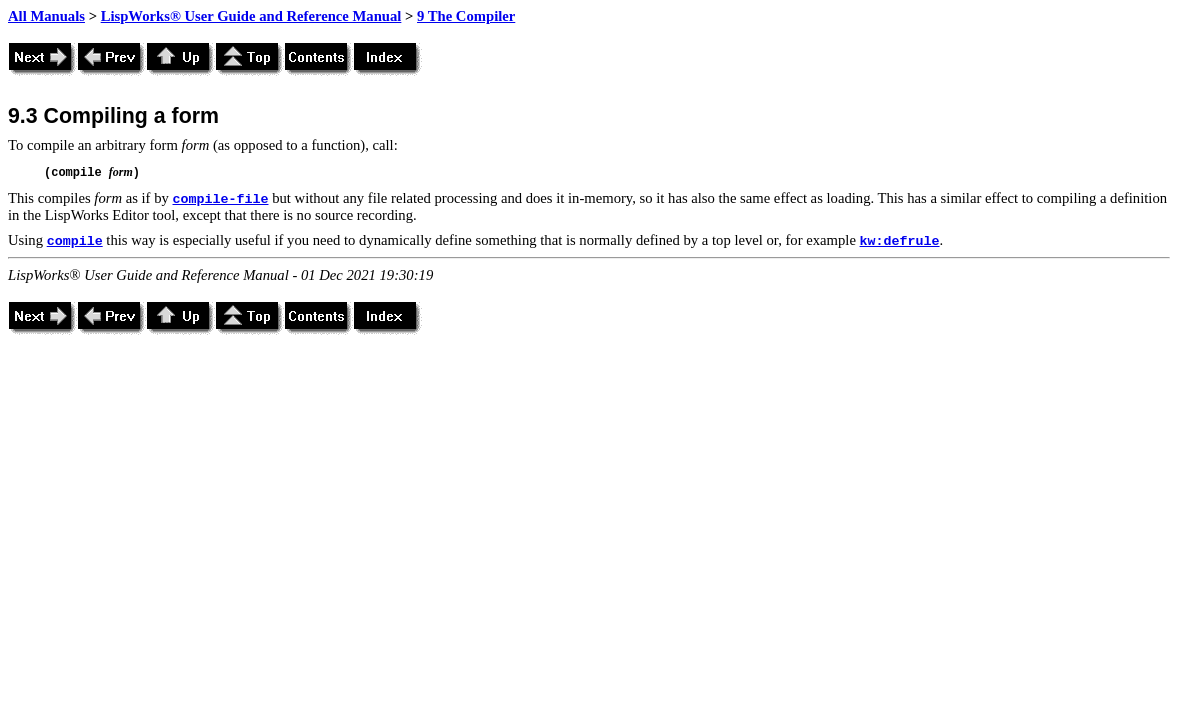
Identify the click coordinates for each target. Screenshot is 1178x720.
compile (75, 241)
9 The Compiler (466, 16)
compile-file (221, 199)
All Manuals (46, 16)
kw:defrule (900, 241)
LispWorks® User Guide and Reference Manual (251, 16)
